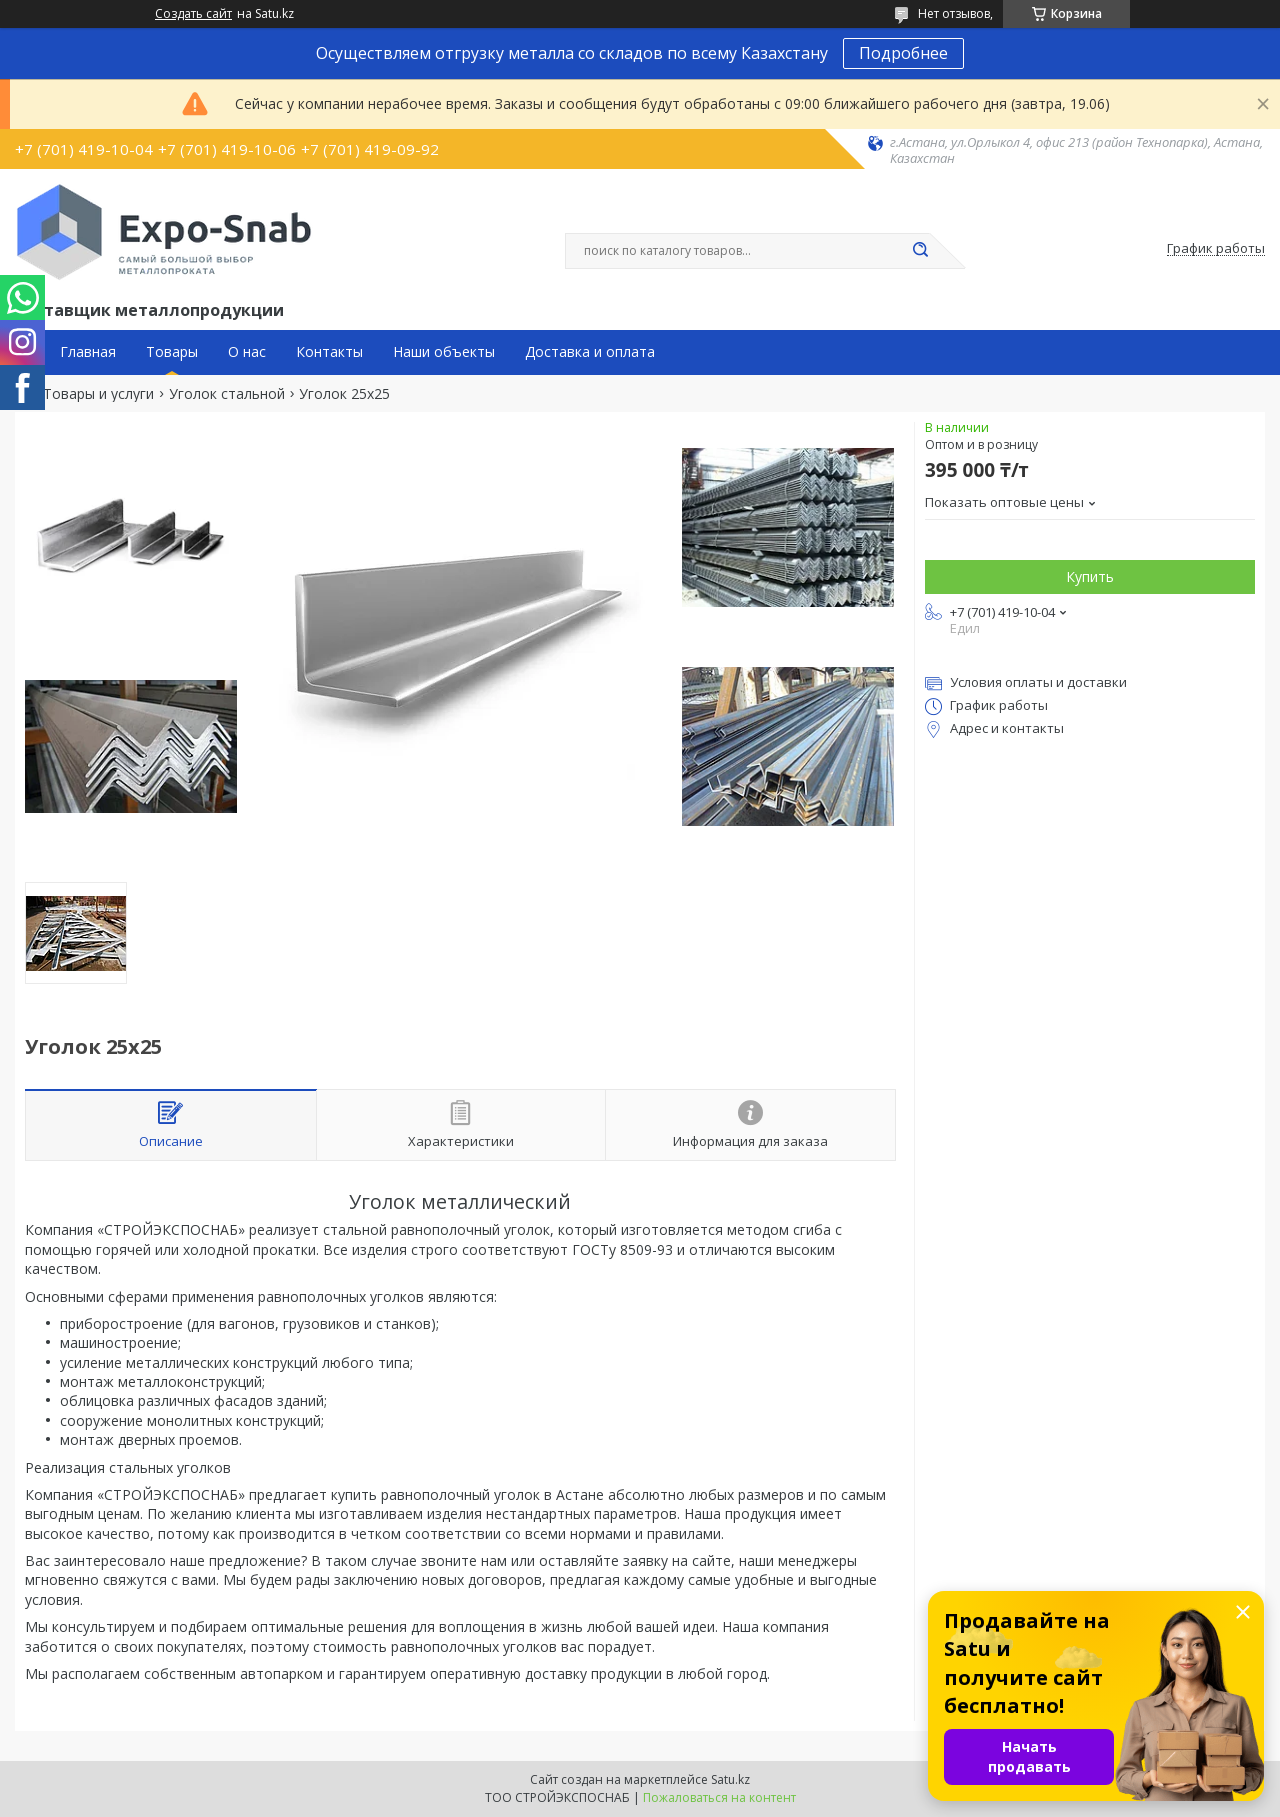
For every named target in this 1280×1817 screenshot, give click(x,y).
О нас (247, 352)
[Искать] (920, 251)
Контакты (329, 352)
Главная (88, 352)
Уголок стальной (227, 394)
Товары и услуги (98, 394)
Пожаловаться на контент (719, 1797)
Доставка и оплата (590, 352)
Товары (172, 352)
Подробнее (903, 53)
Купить (1090, 576)
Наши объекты (444, 352)
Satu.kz (730, 1779)
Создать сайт (193, 14)
